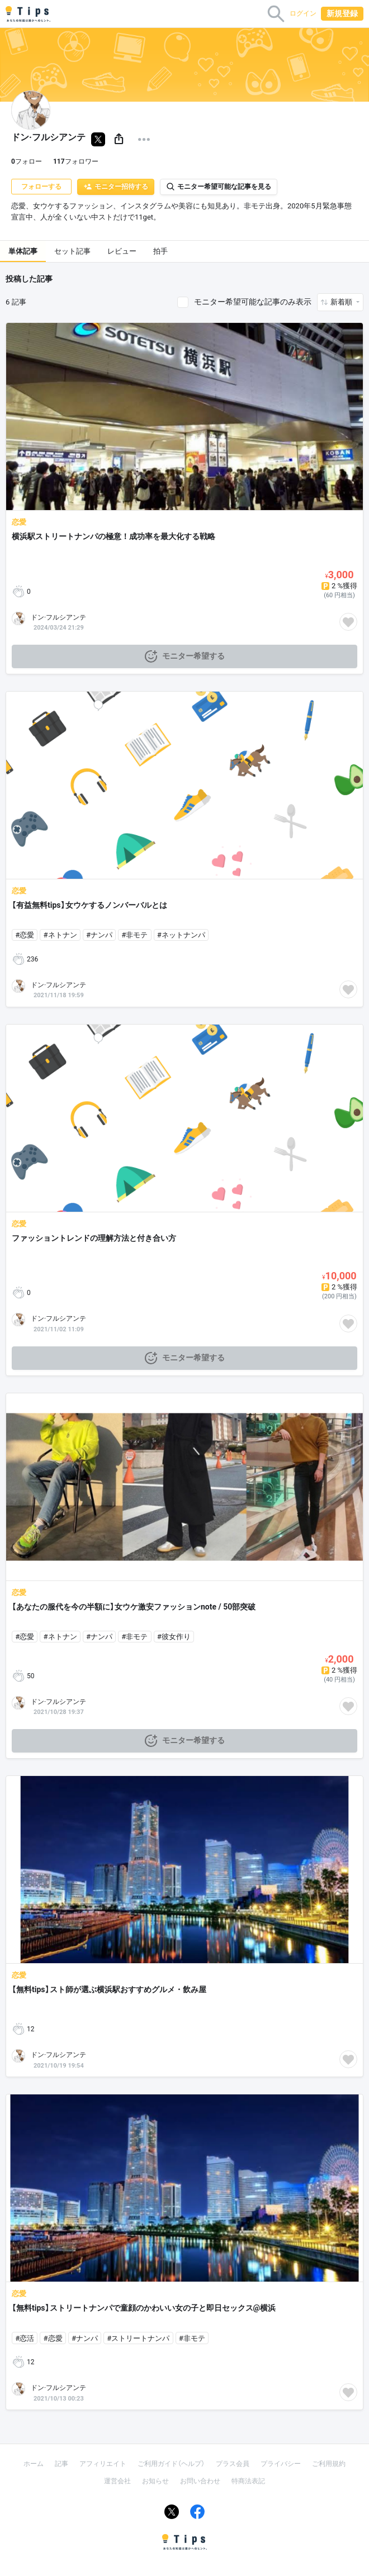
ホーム (33, 2464)
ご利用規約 (329, 2464)
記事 (61, 2464)
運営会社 (117, 2481)
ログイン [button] (303, 13)
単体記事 (22, 251)
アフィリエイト (102, 2464)
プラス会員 (232, 2464)
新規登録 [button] (342, 13)
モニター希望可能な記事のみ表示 (252, 301)
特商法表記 (248, 2481)
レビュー (121, 251)
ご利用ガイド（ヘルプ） (171, 2464)
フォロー (26, 161)
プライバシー (281, 2464)
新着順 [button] (342, 302)
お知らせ (155, 2481)
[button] (119, 139)
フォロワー (75, 161)
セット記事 (72, 251)
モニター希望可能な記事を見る (218, 186)
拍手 (160, 251)
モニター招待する (115, 186)
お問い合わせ (200, 2481)
